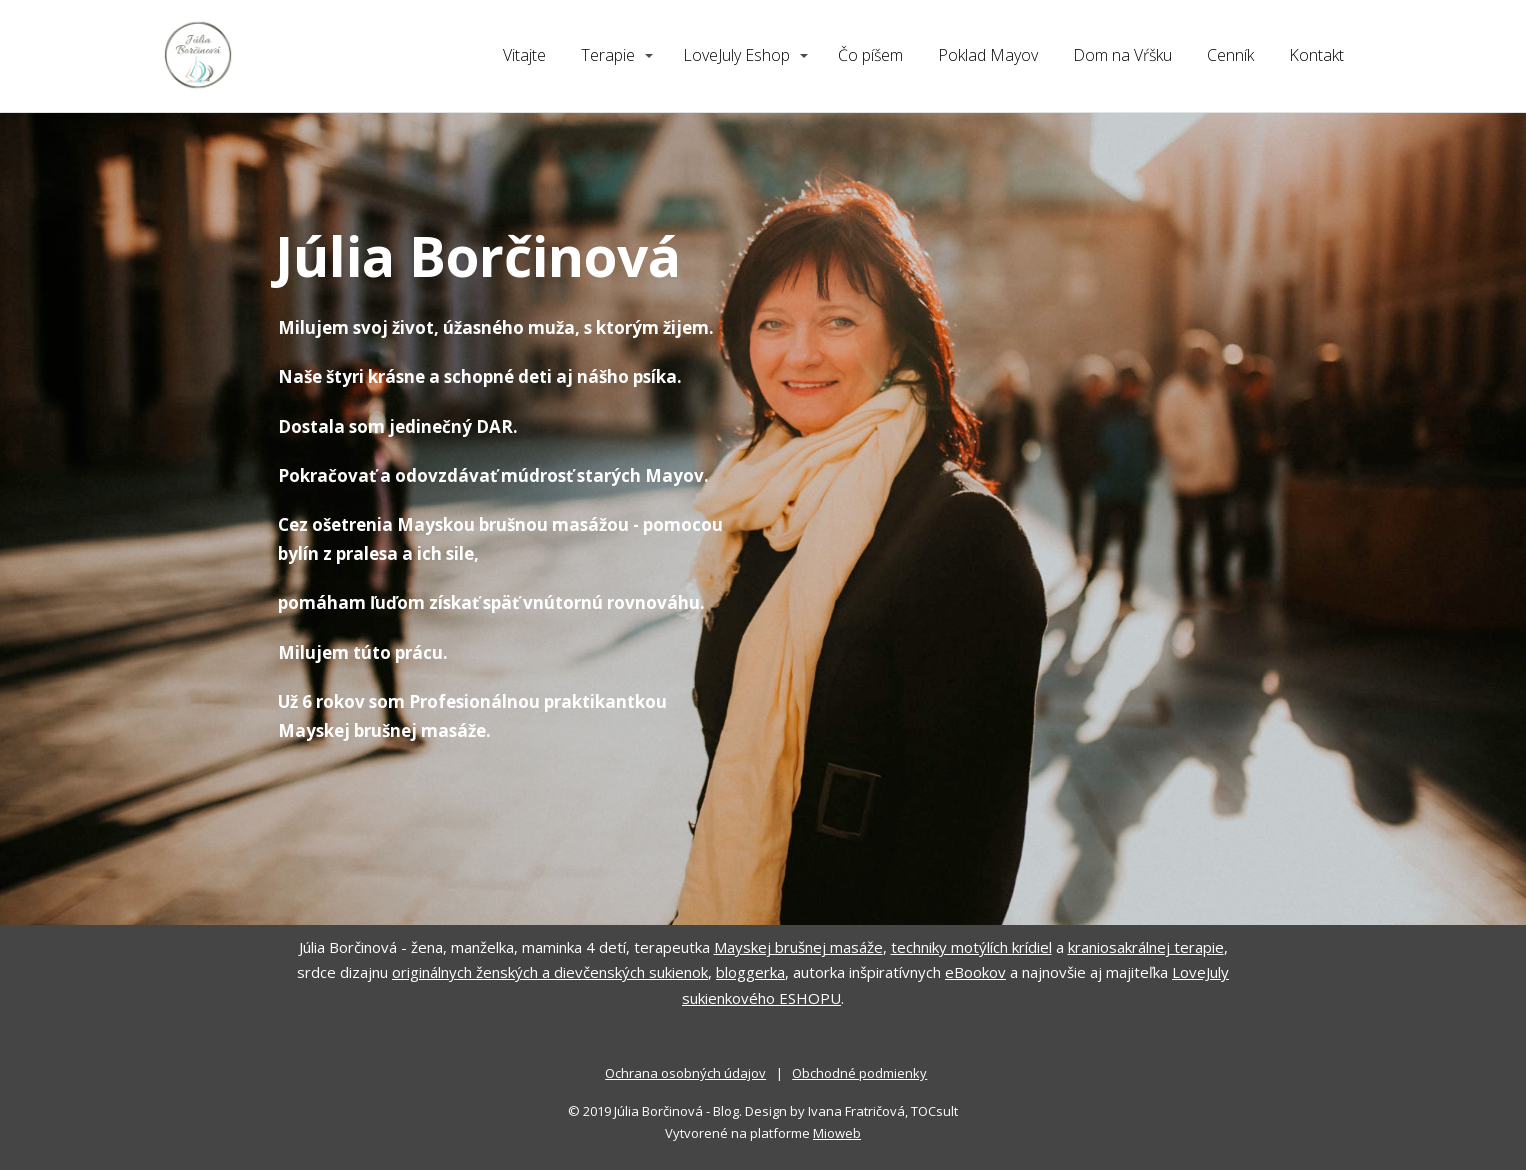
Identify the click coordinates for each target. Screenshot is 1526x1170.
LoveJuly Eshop (736, 55)
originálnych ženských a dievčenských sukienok (550, 972)
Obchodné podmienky (859, 1073)
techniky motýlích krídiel (971, 947)
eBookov (975, 972)
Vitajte (524, 55)
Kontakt (1316, 55)
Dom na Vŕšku (1122, 55)
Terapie (608, 55)
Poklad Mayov (988, 55)
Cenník (1230, 55)
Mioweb (837, 1133)
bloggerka (750, 972)
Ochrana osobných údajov (685, 1073)
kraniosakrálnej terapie (1146, 947)
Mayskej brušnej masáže (798, 947)
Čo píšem (870, 55)
